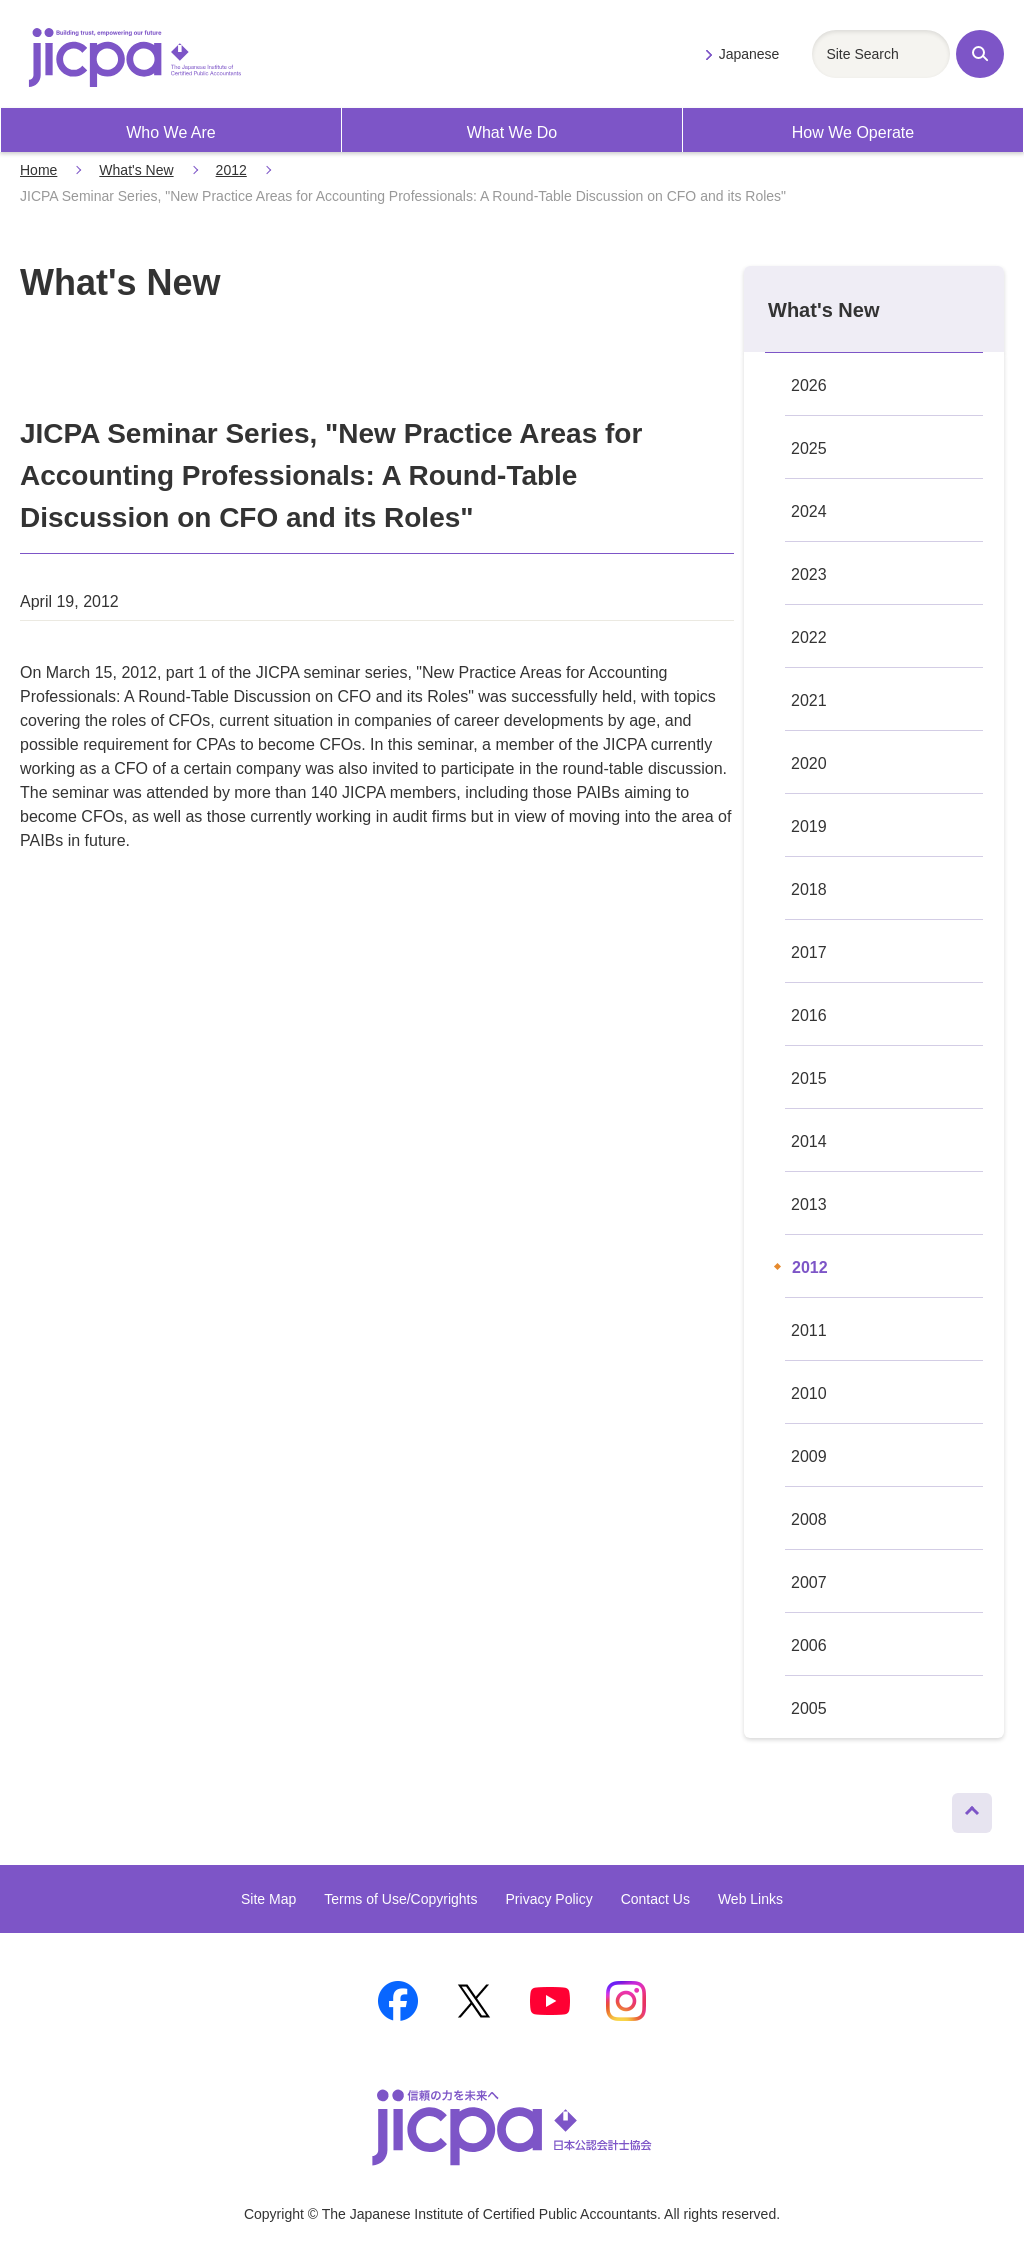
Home (38, 170)
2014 (809, 1141)
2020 (809, 763)
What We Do (512, 132)
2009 (809, 1456)
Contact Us (655, 1899)
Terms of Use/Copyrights (400, 1899)
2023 (809, 574)
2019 (809, 826)
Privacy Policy (549, 1899)
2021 (809, 700)
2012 (231, 170)
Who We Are (171, 132)
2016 (809, 1015)
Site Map (268, 1899)
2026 (809, 385)
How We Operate (853, 132)
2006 (809, 1645)
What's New (136, 170)
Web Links (750, 1899)
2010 (809, 1393)
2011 (809, 1330)
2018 (809, 889)
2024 (809, 511)
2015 (809, 1078)
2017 (809, 952)
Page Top (963, 1808)
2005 (809, 1708)
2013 (809, 1204)
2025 (809, 448)
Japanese (749, 54)
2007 (809, 1582)
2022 (809, 637)
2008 (809, 1519)
